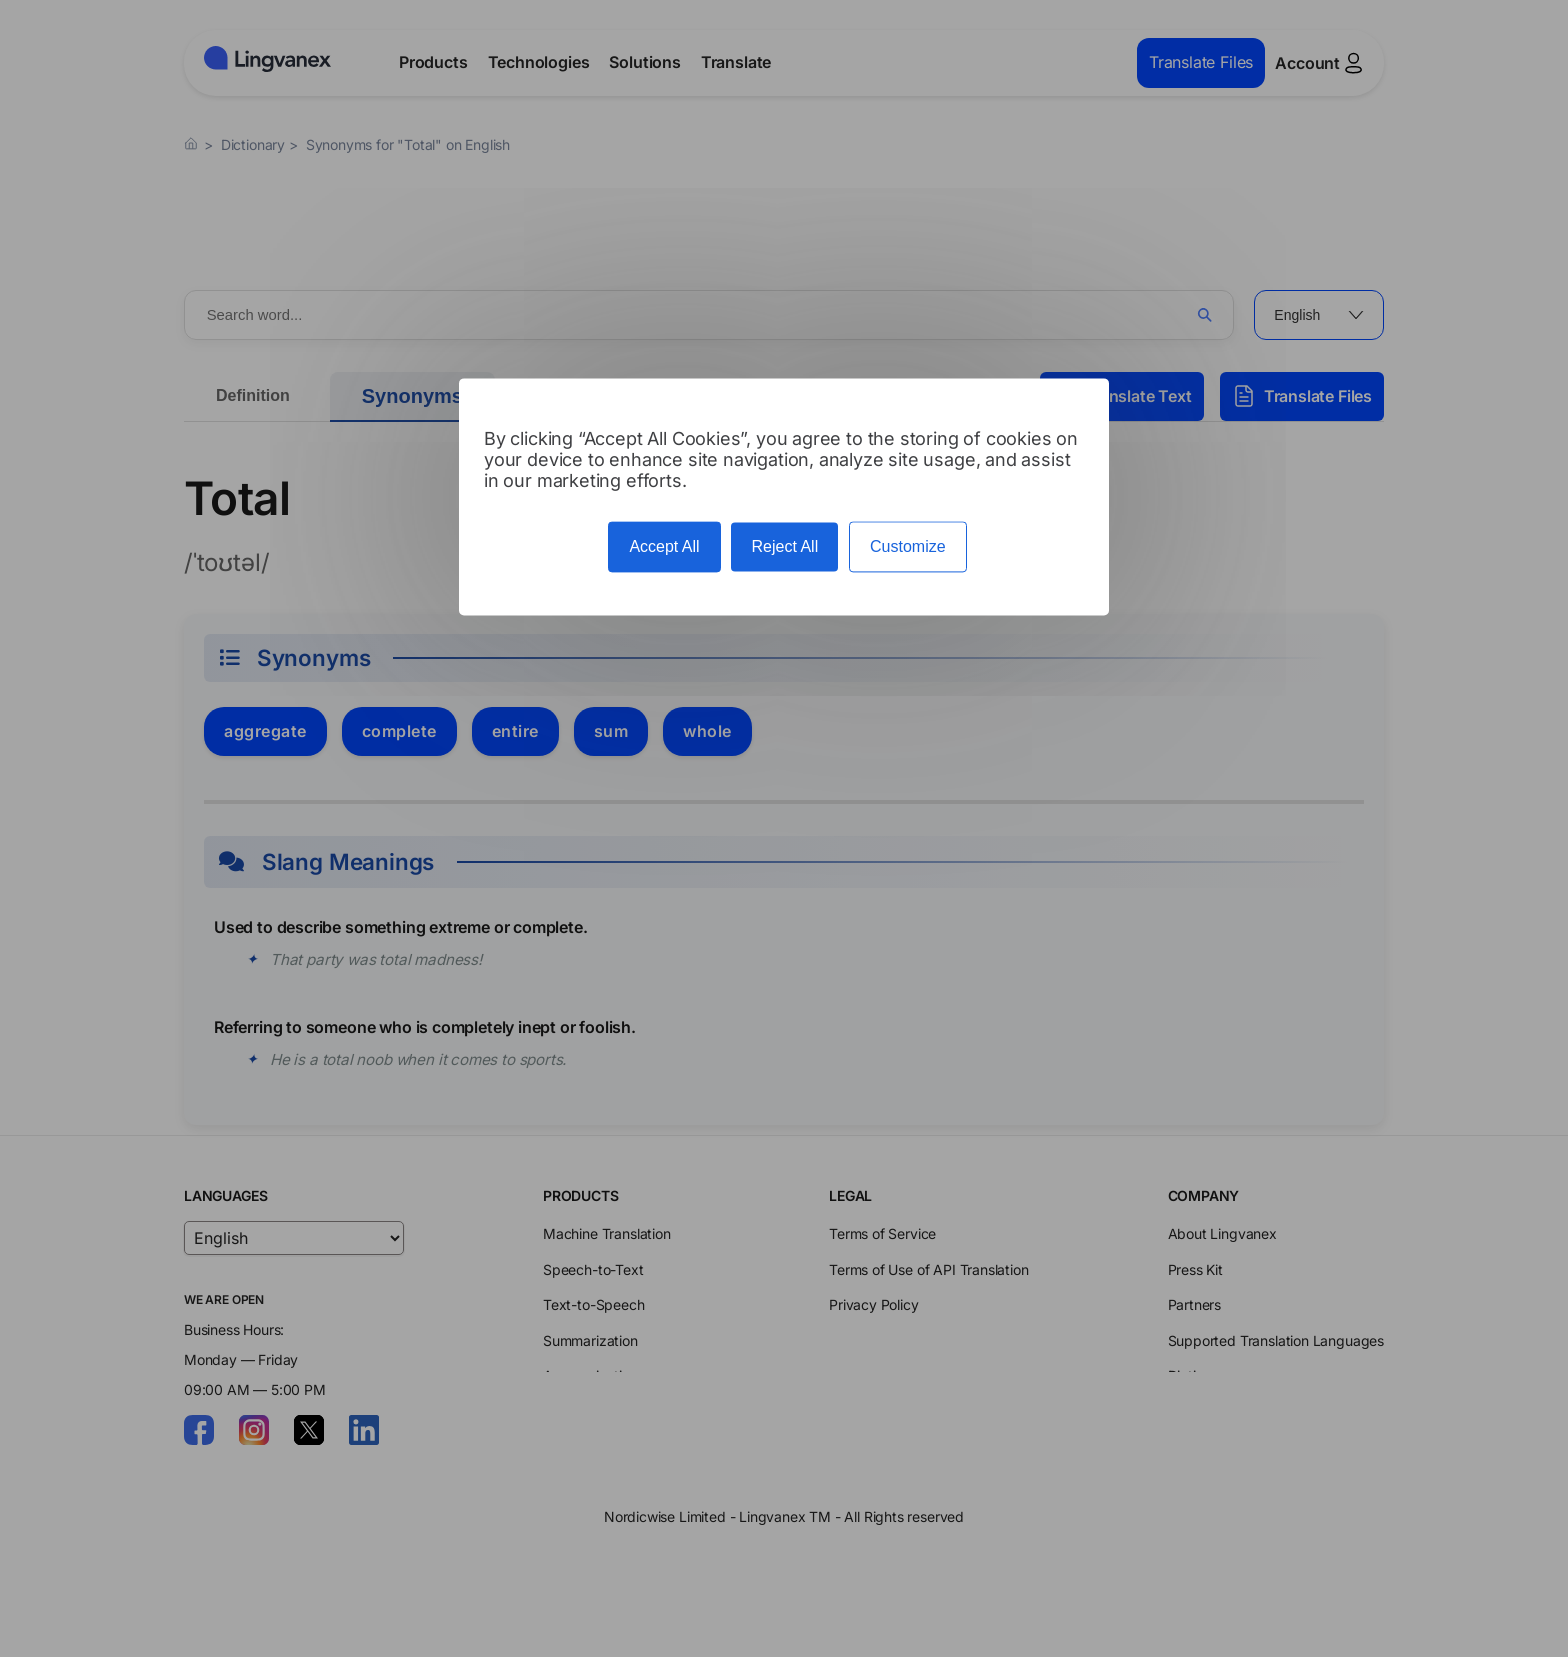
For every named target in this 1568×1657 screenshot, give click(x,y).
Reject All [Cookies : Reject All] (784, 547)
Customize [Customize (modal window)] (908, 547)
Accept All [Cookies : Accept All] (664, 547)
